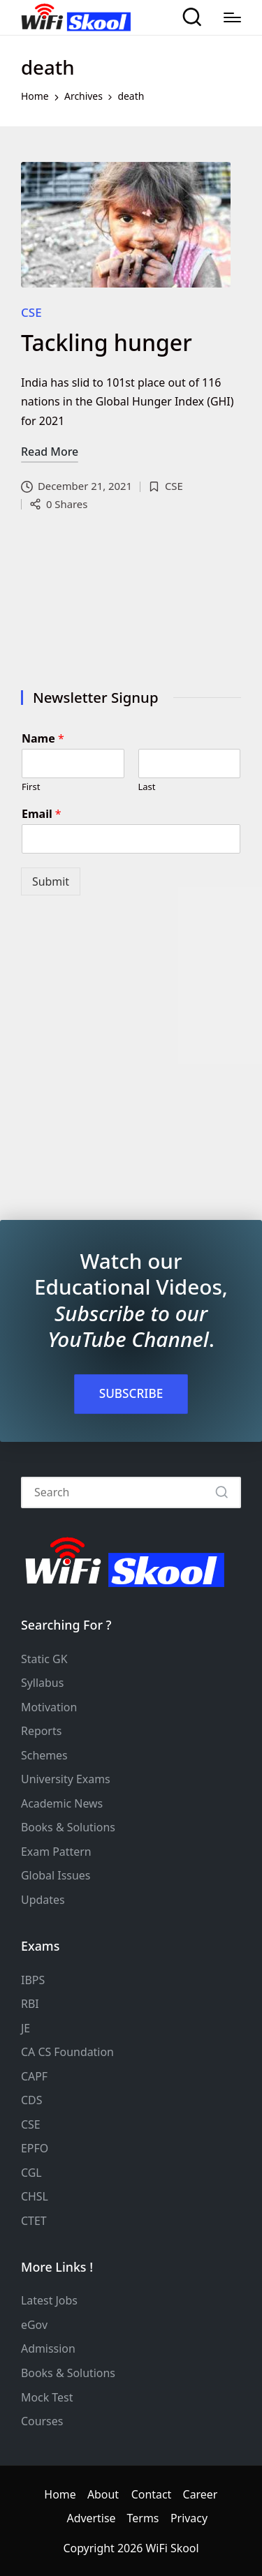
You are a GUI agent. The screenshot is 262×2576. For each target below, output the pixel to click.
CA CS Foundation (67, 2052)
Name (43, 738)
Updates (43, 1899)
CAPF (34, 2076)
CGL (31, 2172)
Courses (42, 2421)
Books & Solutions (68, 1827)
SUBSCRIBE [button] (131, 1393)
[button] (222, 1492)
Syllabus (42, 1682)
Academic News (62, 1803)
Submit (50, 881)
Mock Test (47, 2397)
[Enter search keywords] (131, 1492)
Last (147, 787)
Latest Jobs (49, 2300)
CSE (31, 312)
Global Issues (55, 1875)
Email (41, 814)
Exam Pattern (56, 1851)
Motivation (49, 1707)
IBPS (33, 1980)
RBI (30, 2003)
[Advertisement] (131, 604)
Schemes (44, 1755)
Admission (48, 2348)
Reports (41, 1731)
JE (25, 2028)
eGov (34, 2324)
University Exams (65, 1779)
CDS (31, 2100)
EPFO (34, 2148)
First (31, 787)
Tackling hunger (106, 342)
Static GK (44, 1659)
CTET (34, 2220)
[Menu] (232, 17)
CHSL (34, 2196)
